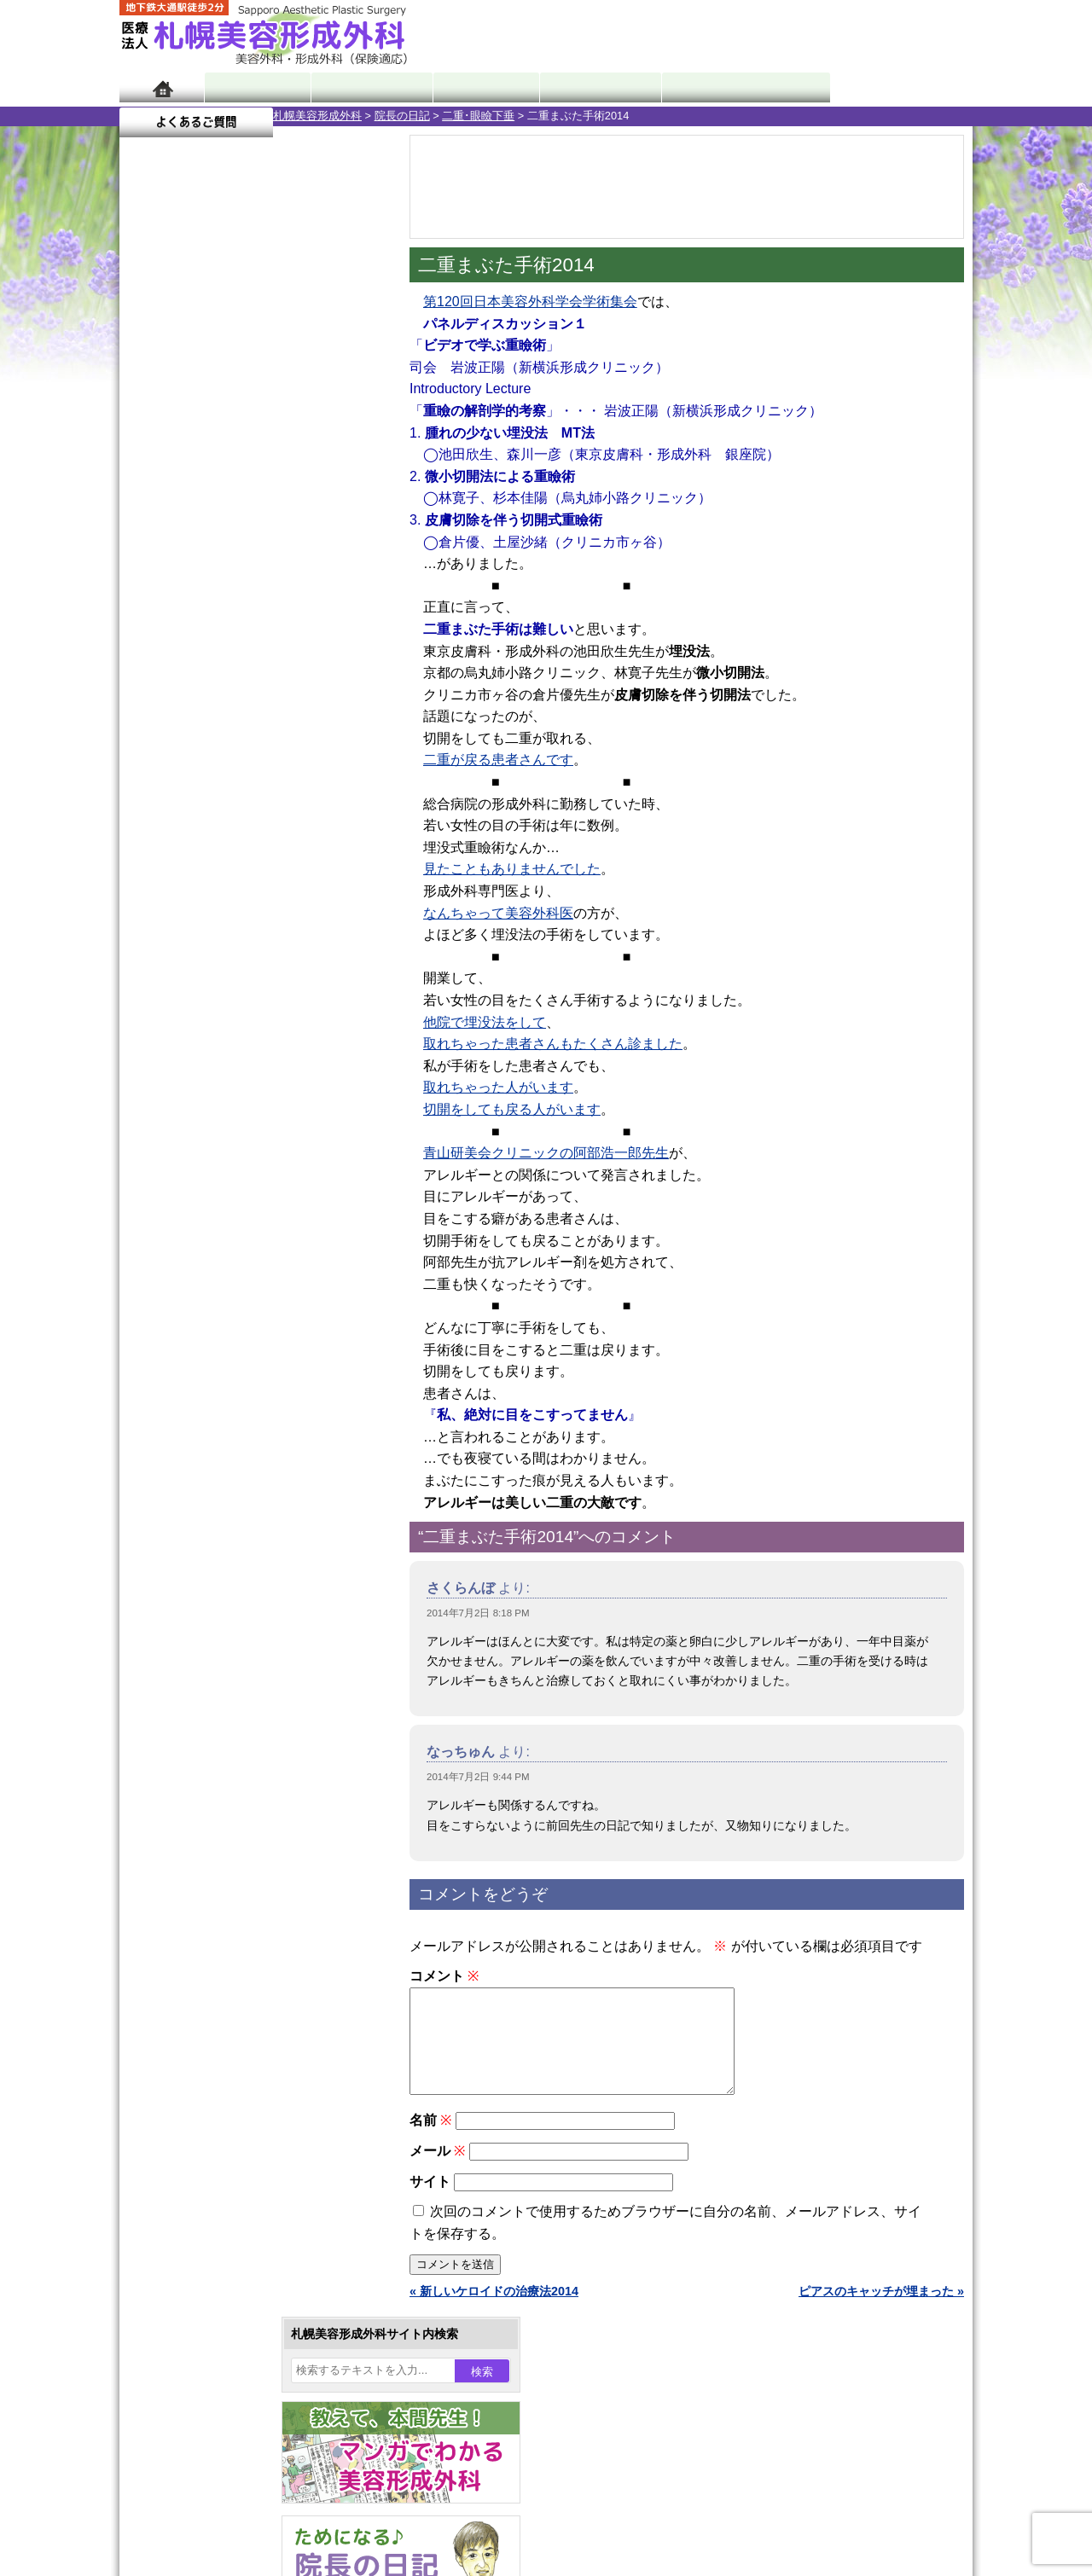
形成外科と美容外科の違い (224, 2148)
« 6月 (145, 670)
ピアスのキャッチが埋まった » (881, 2311)
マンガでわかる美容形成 (366, 87)
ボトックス (206, 1992)
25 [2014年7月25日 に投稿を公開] (312, 611)
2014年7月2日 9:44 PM (478, 1777)
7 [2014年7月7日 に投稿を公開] (181, 560)
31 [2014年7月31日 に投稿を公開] (279, 637)
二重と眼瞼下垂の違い (212, 1624)
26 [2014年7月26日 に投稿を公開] (344, 611)
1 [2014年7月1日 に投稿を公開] (214, 535)
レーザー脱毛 (212, 1747)
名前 (430, 2140)
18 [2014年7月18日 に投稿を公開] (312, 586)
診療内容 (477, 87)
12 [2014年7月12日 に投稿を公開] (344, 560)
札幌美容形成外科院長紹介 (224, 2270)
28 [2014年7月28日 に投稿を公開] (182, 637)
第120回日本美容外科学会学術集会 (530, 301)
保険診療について (200, 2240)
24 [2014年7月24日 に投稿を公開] (279, 611)
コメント (444, 1976)
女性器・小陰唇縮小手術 (242, 1562)
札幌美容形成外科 (163, 115)
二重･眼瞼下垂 (324, 115)
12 (270, 798)
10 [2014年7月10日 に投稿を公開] (279, 560)
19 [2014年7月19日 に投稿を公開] (344, 586)
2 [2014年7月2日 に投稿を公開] (246, 535)
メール (437, 2171)
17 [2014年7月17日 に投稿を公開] (279, 586)
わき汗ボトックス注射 (236, 1685)
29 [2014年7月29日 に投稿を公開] (214, 637)
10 (236, 798)
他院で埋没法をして (484, 1022)
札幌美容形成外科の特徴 (218, 2117)
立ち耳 (194, 1716)
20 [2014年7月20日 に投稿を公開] (148, 611)
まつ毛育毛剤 (212, 1870)
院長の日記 (248, 115)
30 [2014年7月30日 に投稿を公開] (246, 637)
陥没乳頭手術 (212, 1532)
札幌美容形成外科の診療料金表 (236, 2209)
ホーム (161, 87)
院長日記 (255, 87)
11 (253, 798)
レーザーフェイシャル (236, 1777)
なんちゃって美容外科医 (498, 913)
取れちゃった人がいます (498, 1087)
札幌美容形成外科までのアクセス (242, 2178)
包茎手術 (200, 1900)
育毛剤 (194, 1839)
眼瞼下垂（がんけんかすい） (254, 1501)
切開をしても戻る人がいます (512, 1109)
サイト (430, 2202)
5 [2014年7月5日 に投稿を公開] (344, 535)
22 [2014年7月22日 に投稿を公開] (214, 611)
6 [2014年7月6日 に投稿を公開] (148, 560)
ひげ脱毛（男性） (224, 1808)
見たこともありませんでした (512, 869)
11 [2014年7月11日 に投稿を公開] (312, 560)
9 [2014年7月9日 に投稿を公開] (246, 560)
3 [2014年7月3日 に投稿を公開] (279, 535)
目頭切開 (200, 1962)
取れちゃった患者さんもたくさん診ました (552, 1043)
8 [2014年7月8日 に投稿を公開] (214, 560)
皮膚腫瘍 (200, 1931)
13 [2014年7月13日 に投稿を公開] (148, 586)
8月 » (189, 670)
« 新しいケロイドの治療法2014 (494, 2311)
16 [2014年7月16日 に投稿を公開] (246, 586)
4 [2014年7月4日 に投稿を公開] (312, 535)
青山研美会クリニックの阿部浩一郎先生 (546, 1153)
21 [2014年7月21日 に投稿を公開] (182, 611)
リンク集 (176, 2301)
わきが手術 (238, 1655)
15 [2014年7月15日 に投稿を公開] (214, 586)
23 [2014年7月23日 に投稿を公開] (246, 611)
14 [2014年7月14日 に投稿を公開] (182, 586)
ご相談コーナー (819, 34)
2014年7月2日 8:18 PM (478, 1613)
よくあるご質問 (896, 87)
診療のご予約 (921, 34)
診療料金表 (588, 87)
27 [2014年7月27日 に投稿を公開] (148, 637)
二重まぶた (206, 1593)
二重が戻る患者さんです (498, 759)
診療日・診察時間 (733, 87)
